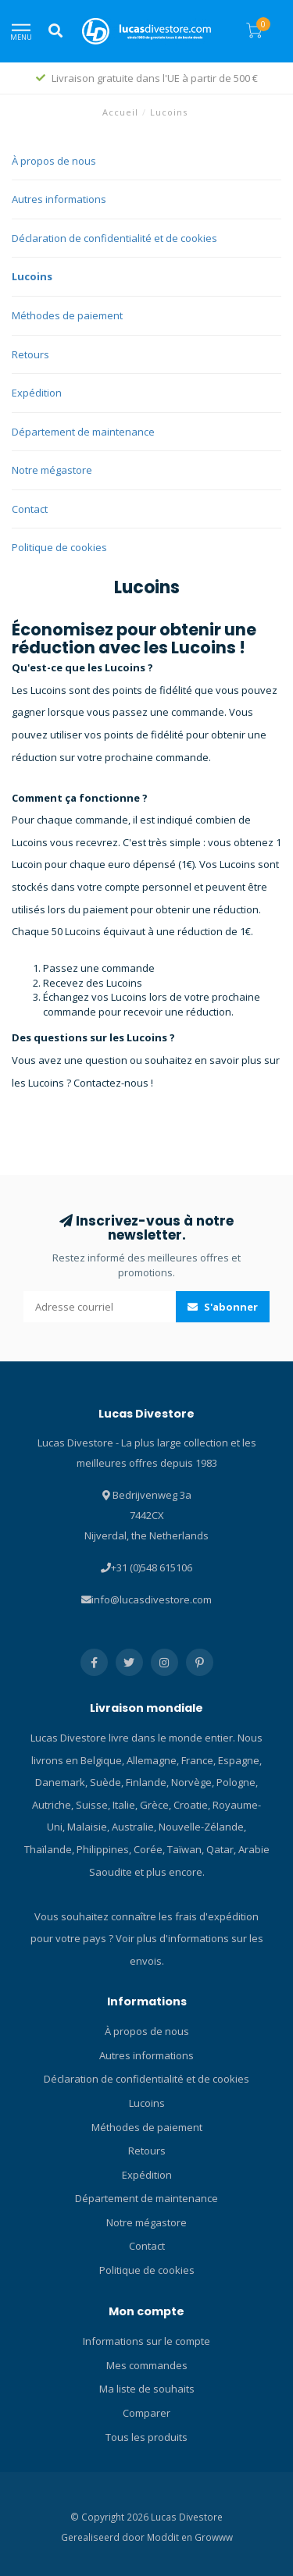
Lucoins (32, 276)
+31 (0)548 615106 (151, 1567)
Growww (214, 2537)
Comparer (146, 2413)
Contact (30, 509)
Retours (30, 354)
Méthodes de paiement (67, 315)
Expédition (37, 393)
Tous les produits (146, 2437)
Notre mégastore (52, 470)
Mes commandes (147, 2365)
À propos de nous (54, 161)
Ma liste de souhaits (147, 2389)
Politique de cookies (59, 547)
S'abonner (223, 1307)
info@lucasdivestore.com (151, 1599)
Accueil (120, 112)
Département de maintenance (83, 432)
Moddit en (171, 2537)
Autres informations (59, 199)
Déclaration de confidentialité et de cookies (114, 238)
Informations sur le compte (146, 2341)
